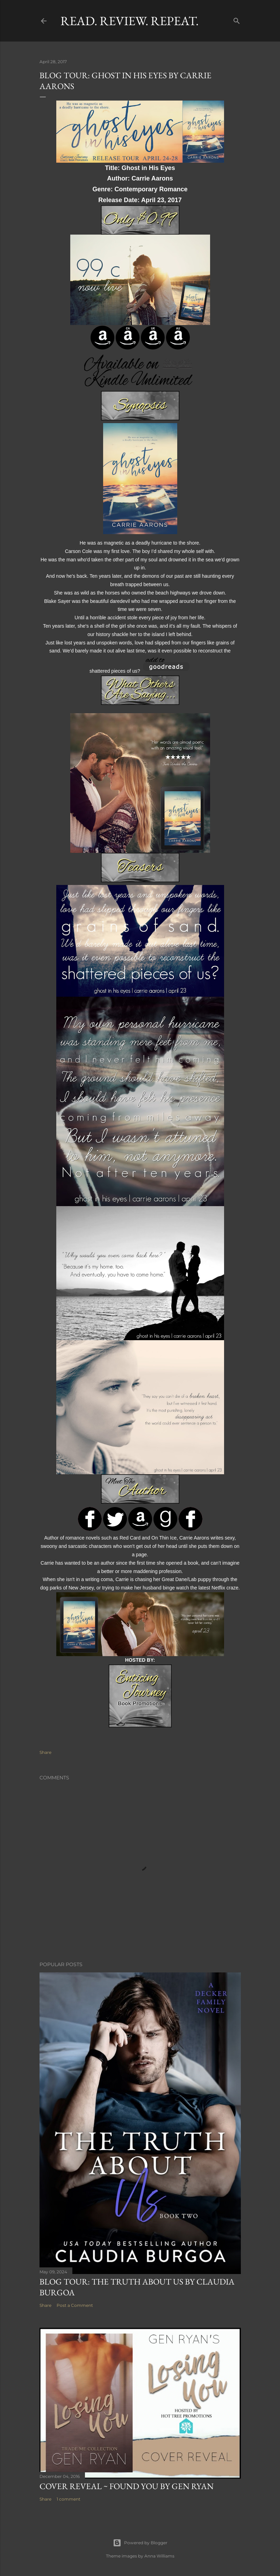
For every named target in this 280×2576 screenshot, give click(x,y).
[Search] (236, 19)
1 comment (68, 2499)
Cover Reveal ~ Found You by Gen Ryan (127, 2486)
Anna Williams (159, 2556)
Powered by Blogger (140, 2543)
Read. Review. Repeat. (129, 21)
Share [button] (45, 1752)
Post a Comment (75, 2305)
